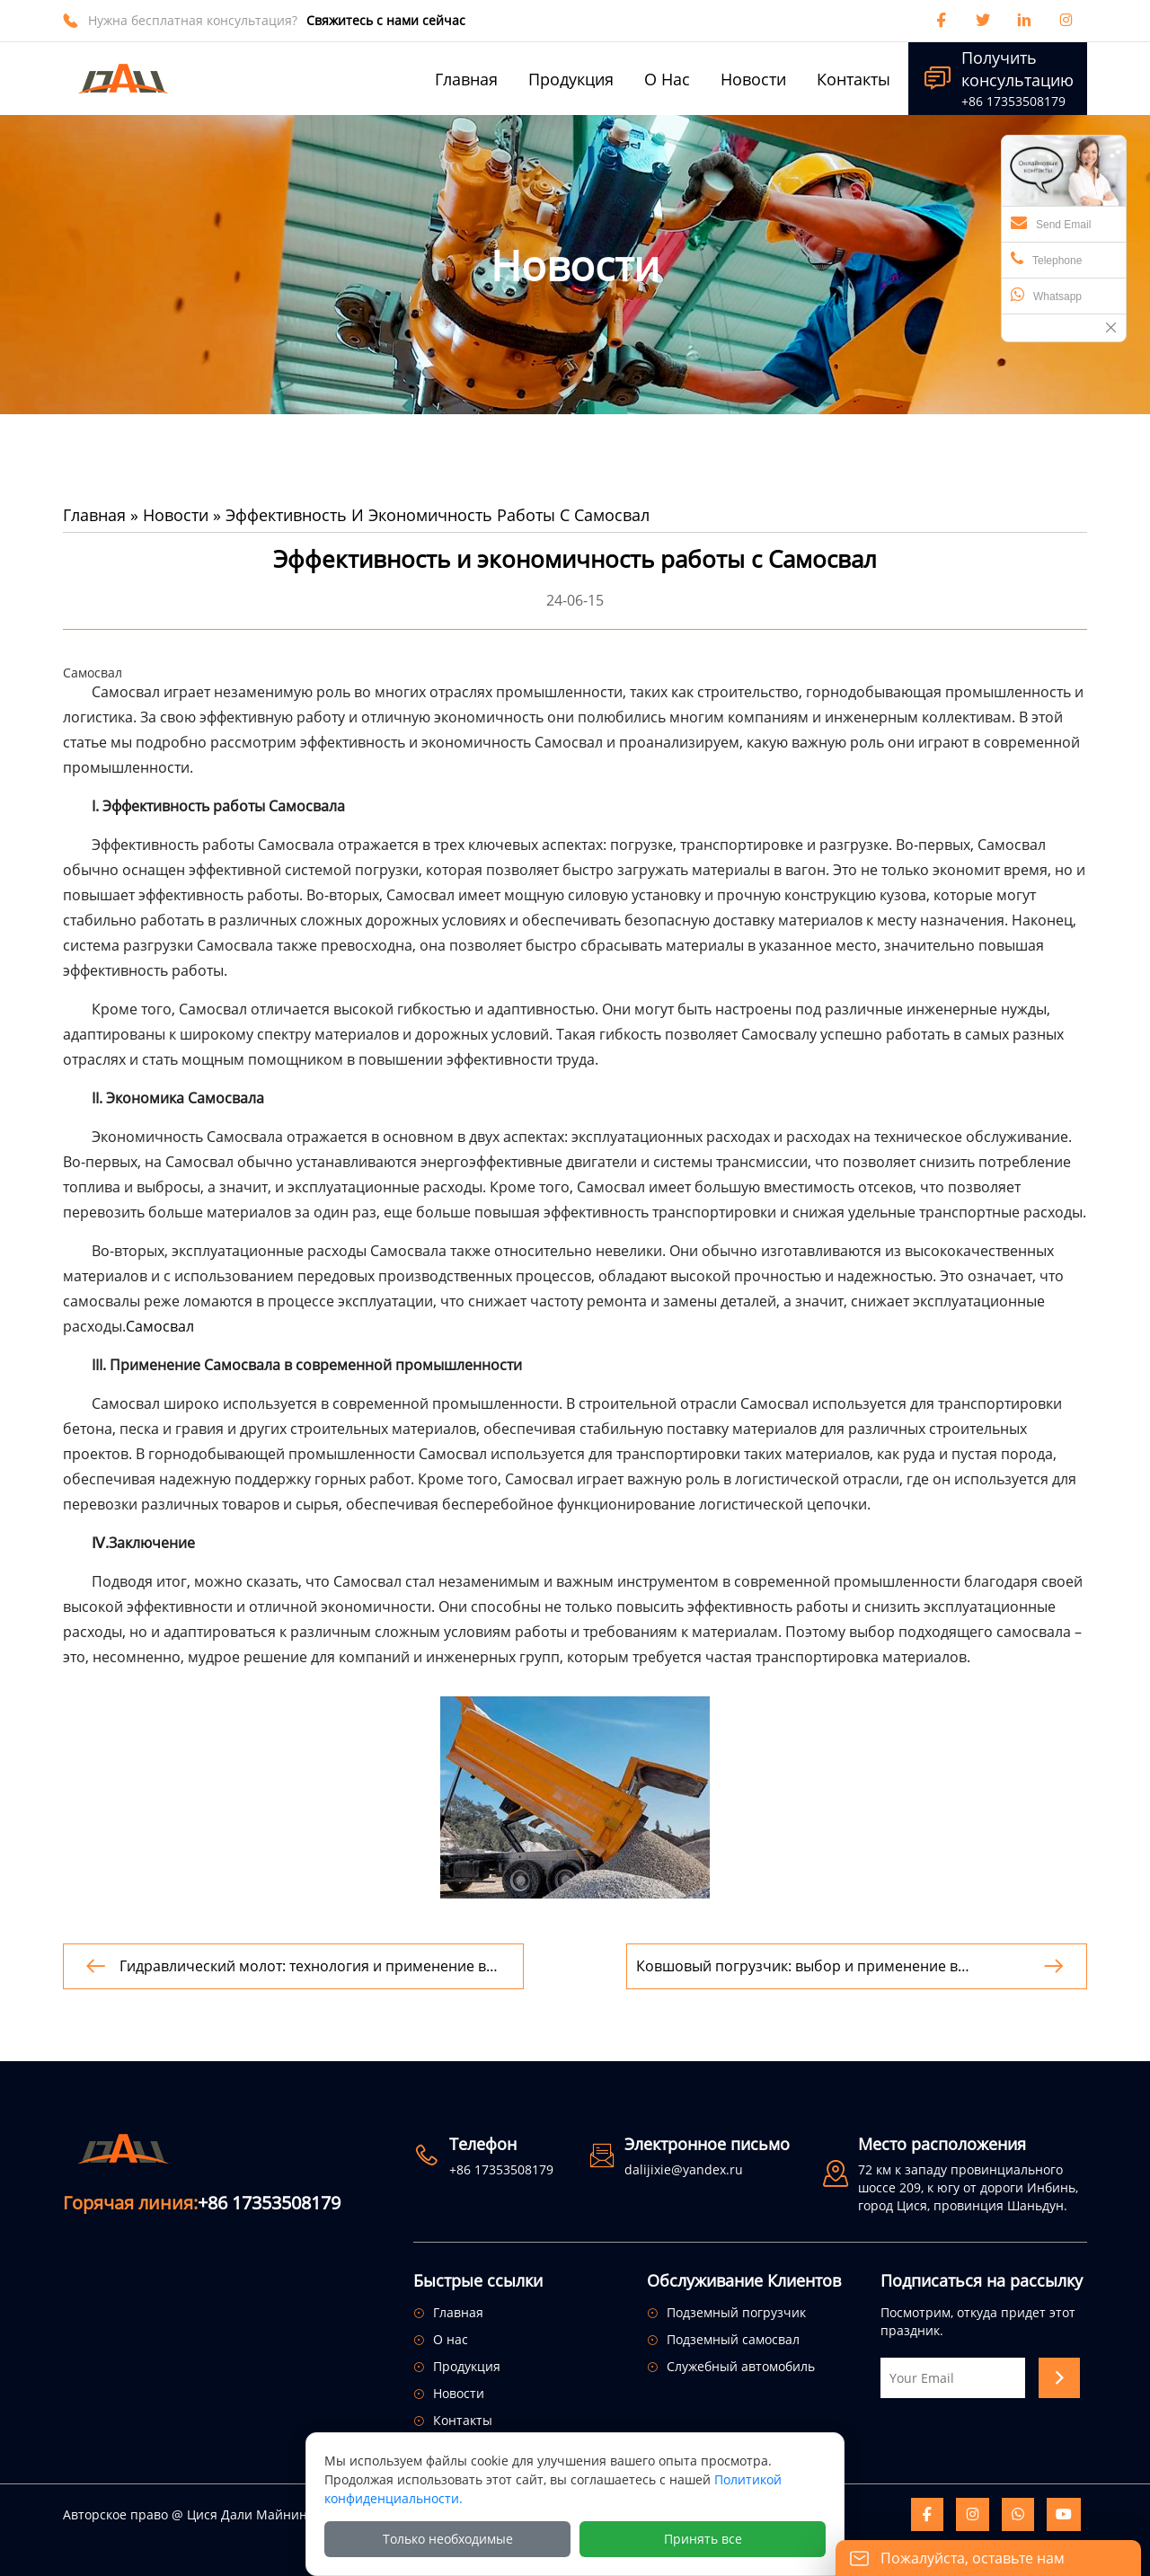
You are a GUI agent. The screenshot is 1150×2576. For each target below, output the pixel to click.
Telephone (1046, 259)
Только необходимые (448, 2538)
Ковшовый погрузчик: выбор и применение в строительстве (797, 1966)
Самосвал (160, 1326)
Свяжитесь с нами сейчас (385, 20)
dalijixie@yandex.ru (683, 2169)
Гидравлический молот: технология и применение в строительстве (302, 1966)
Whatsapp (1046, 295)
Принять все (703, 2538)
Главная (94, 515)
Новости (175, 515)
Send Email (1051, 223)
